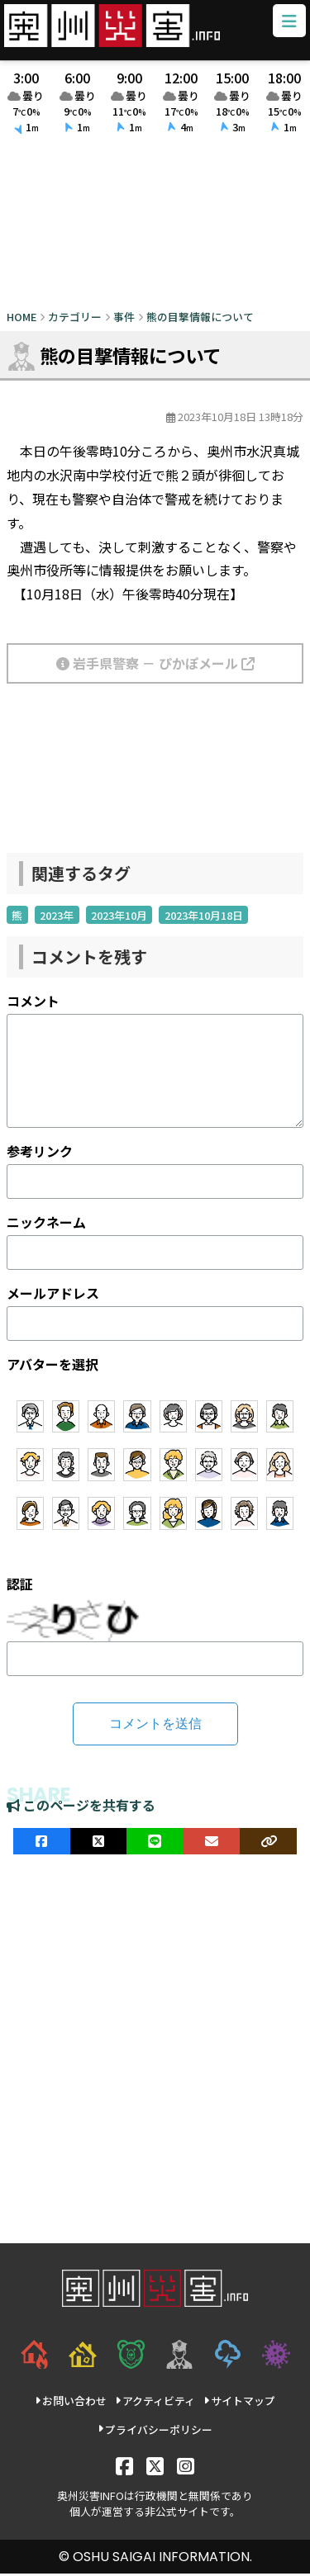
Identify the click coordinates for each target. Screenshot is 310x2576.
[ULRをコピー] (268, 1843)
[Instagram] (185, 2466)
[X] (155, 2466)
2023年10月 (119, 917)
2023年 (57, 917)
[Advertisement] (155, 227)
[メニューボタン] (287, 23)
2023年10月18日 (204, 917)
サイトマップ (239, 2403)
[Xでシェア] (98, 1843)
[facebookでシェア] (41, 1843)
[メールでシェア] (212, 1843)
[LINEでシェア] (155, 1843)
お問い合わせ (71, 2403)
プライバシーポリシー (155, 2431)
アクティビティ (155, 2403)
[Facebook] (124, 2466)
